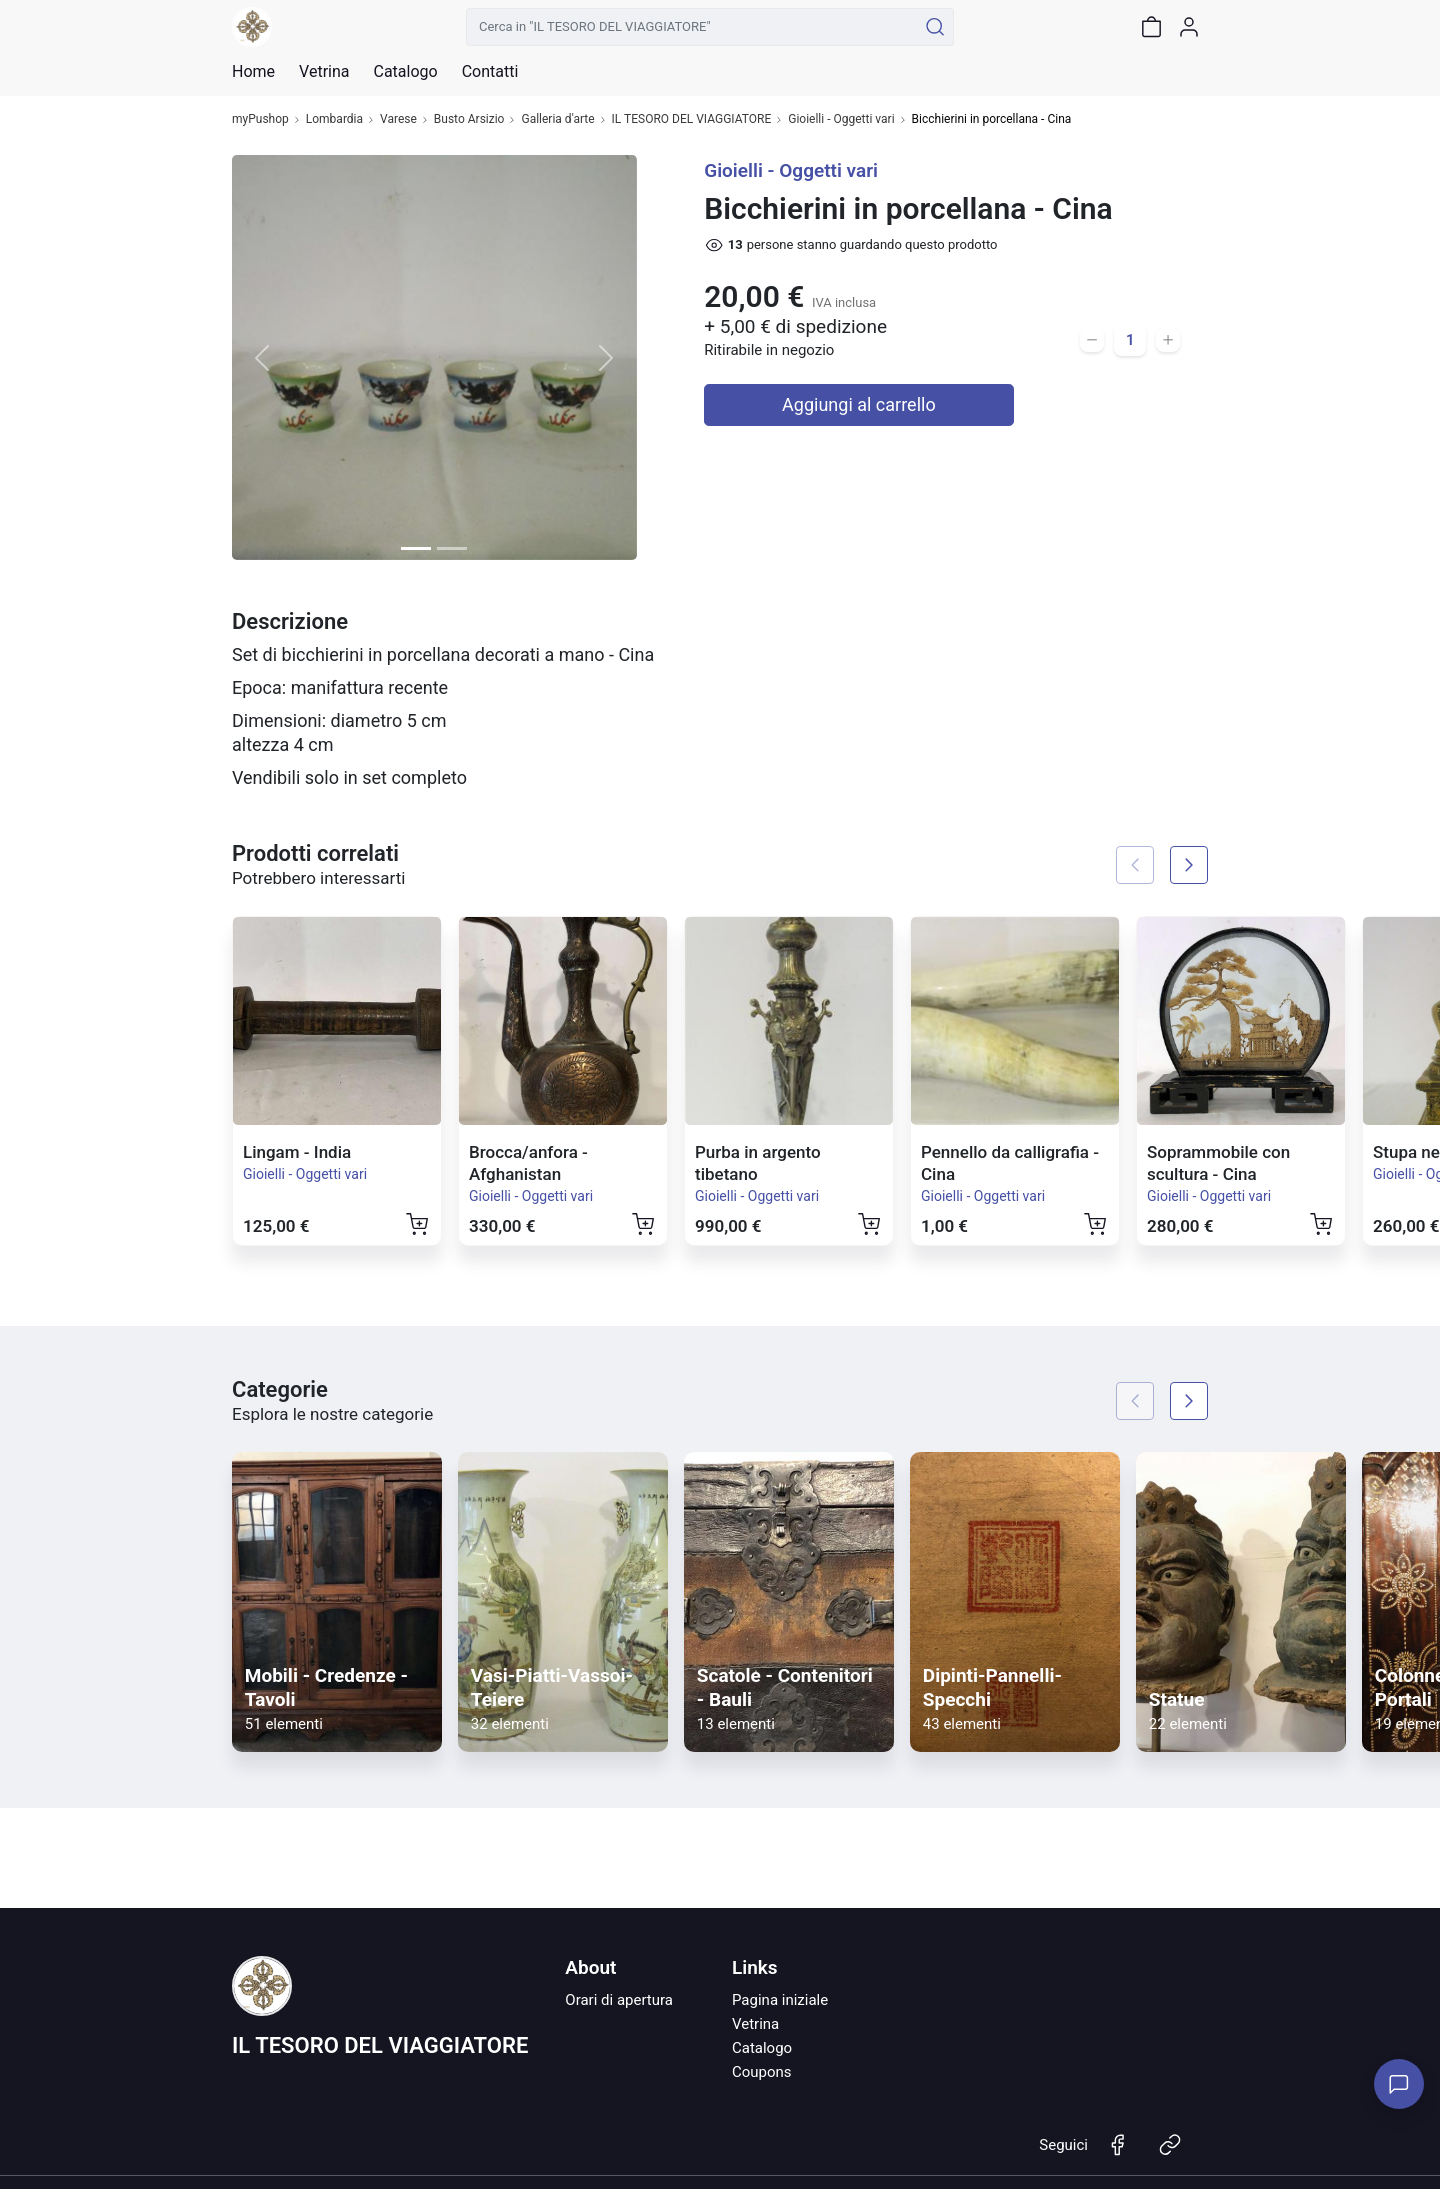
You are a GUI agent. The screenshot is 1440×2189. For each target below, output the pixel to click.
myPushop (260, 119)
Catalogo (405, 72)
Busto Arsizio (469, 119)
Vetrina (755, 2024)
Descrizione (290, 621)
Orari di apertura (619, 2000)
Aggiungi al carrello (859, 404)
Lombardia (334, 119)
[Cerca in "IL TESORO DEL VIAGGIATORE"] (691, 27)
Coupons (762, 2072)
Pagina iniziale (780, 2000)
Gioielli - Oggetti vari (841, 119)
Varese (398, 119)
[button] (262, 357)
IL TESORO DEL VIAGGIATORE (692, 119)
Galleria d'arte (557, 119)
